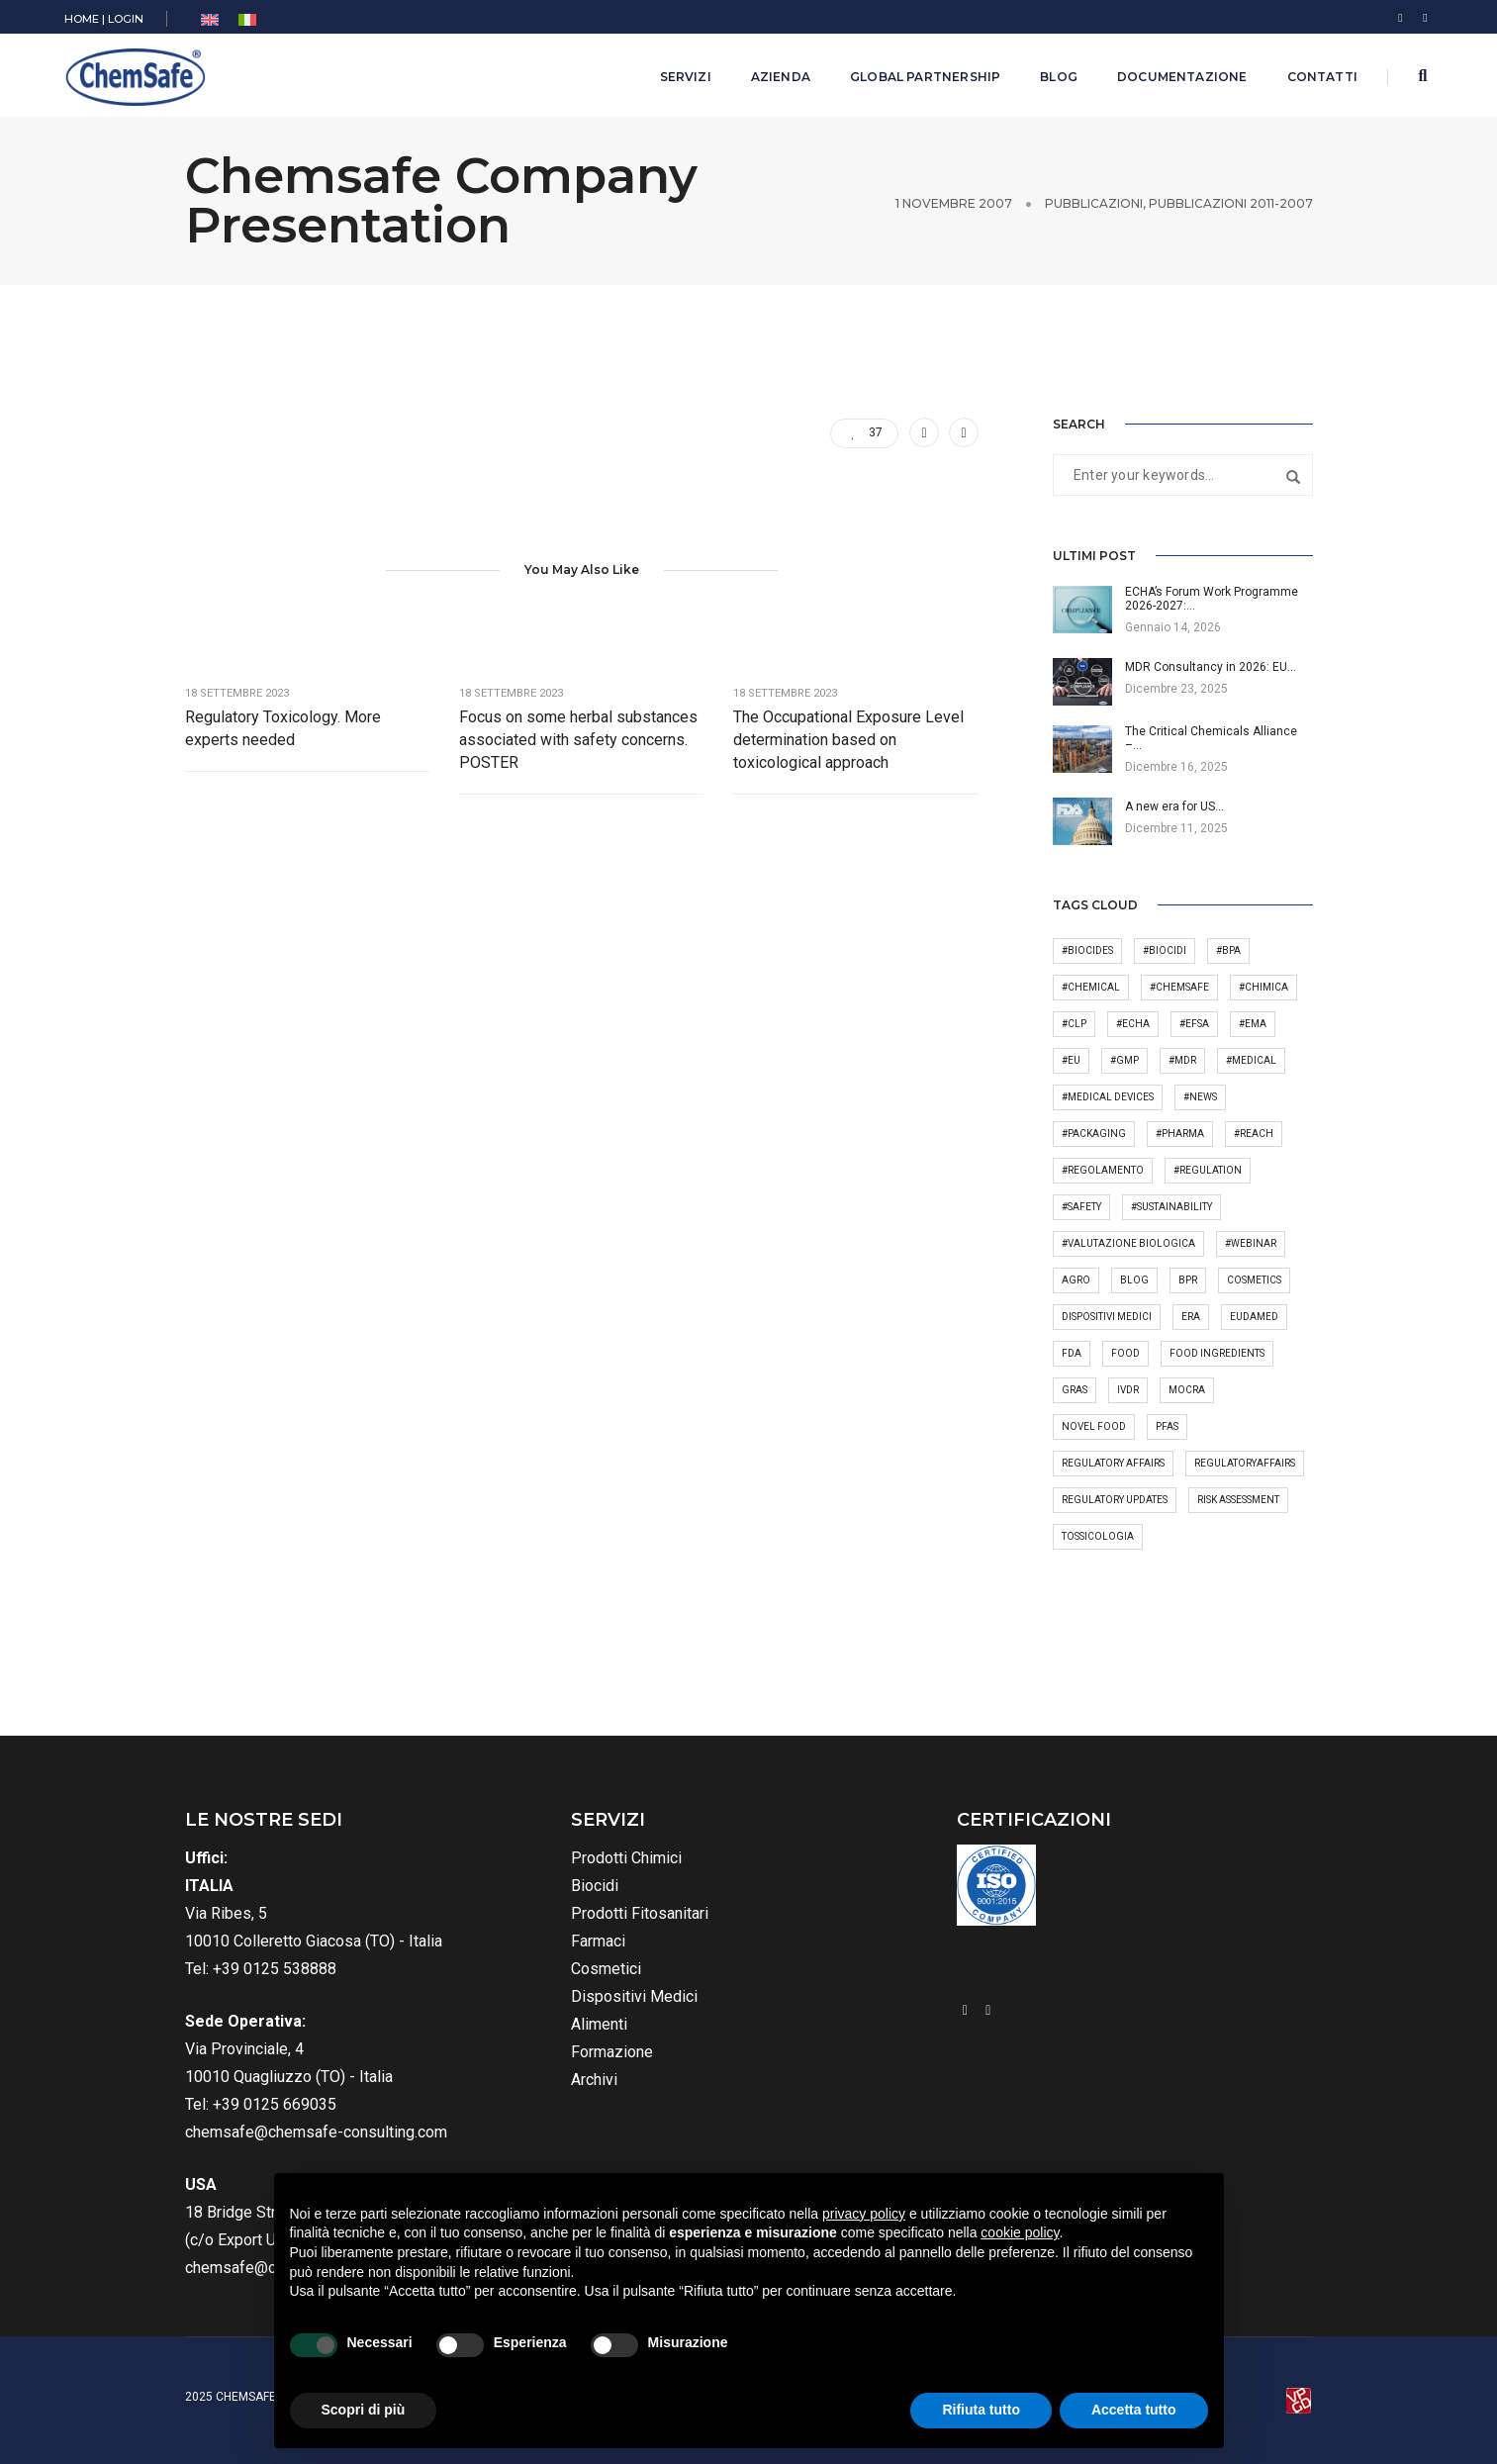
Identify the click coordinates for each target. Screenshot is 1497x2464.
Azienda (780, 76)
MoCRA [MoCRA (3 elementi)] (1187, 1389)
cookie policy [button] (1020, 2232)
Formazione (612, 2051)
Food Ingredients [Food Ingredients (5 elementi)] (1217, 1353)
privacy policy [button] (863, 2214)
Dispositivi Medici (634, 1996)
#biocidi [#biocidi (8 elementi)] (1164, 950)
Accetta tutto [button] (1133, 2409)
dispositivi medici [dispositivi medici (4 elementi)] (1107, 1316)
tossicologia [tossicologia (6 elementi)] (1098, 1536)
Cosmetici (606, 1968)
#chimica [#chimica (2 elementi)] (1263, 987)
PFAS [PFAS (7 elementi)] (1167, 1426)
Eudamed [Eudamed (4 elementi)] (1254, 1316)
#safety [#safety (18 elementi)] (1081, 1206)
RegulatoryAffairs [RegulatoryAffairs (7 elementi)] (1244, 1463)
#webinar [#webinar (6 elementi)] (1250, 1243)
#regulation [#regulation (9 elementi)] (1207, 1170)
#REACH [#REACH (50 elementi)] (1253, 1133)
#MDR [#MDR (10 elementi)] (1182, 1060)
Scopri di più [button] (364, 2409)
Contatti (1322, 76)
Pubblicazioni (1094, 203)
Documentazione (1182, 76)
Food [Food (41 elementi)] (1125, 1353)
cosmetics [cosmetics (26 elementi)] (1254, 1280)
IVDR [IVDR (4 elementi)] (1128, 1389)
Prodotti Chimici (626, 1857)
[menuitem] (210, 20)
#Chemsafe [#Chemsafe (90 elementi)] (1179, 987)
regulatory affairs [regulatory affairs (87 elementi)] (1113, 1463)
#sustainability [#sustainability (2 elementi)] (1171, 1206)
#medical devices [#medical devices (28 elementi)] (1108, 1096)
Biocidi (594, 1885)
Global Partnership (925, 76)
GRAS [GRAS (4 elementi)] (1074, 1389)
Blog (1058, 76)
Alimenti (599, 2024)
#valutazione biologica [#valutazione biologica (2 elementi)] (1128, 1243)
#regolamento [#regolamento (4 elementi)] (1103, 1170)
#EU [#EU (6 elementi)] (1071, 1060)
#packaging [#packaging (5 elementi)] (1094, 1133)
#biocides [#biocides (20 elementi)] (1087, 950)
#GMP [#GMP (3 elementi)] (1124, 1060)
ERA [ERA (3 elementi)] (1190, 1316)
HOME (81, 19)
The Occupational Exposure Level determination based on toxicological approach (848, 740)
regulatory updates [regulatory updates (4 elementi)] (1115, 1499)
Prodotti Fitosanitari (639, 1913)
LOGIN (125, 19)
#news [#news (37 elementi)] (1200, 1096)
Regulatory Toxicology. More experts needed (283, 728)
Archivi (594, 2079)
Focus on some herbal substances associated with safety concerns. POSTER (578, 740)
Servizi (685, 76)
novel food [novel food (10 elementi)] (1094, 1426)
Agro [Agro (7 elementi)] (1076, 1280)
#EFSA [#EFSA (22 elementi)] (1194, 1023)
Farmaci (598, 1941)
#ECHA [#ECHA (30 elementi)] (1133, 1023)
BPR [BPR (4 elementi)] (1187, 1280)
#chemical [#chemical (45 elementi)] (1091, 987)
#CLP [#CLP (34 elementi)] (1074, 1023)
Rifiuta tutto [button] (981, 2409)
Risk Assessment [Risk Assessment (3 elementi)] (1238, 1499)
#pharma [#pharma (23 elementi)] (1180, 1133)
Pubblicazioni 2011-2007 (1231, 203)
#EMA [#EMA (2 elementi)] (1252, 1023)
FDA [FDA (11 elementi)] (1071, 1353)
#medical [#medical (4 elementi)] (1251, 1060)
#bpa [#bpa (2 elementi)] (1228, 950)
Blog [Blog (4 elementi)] (1134, 1280)
